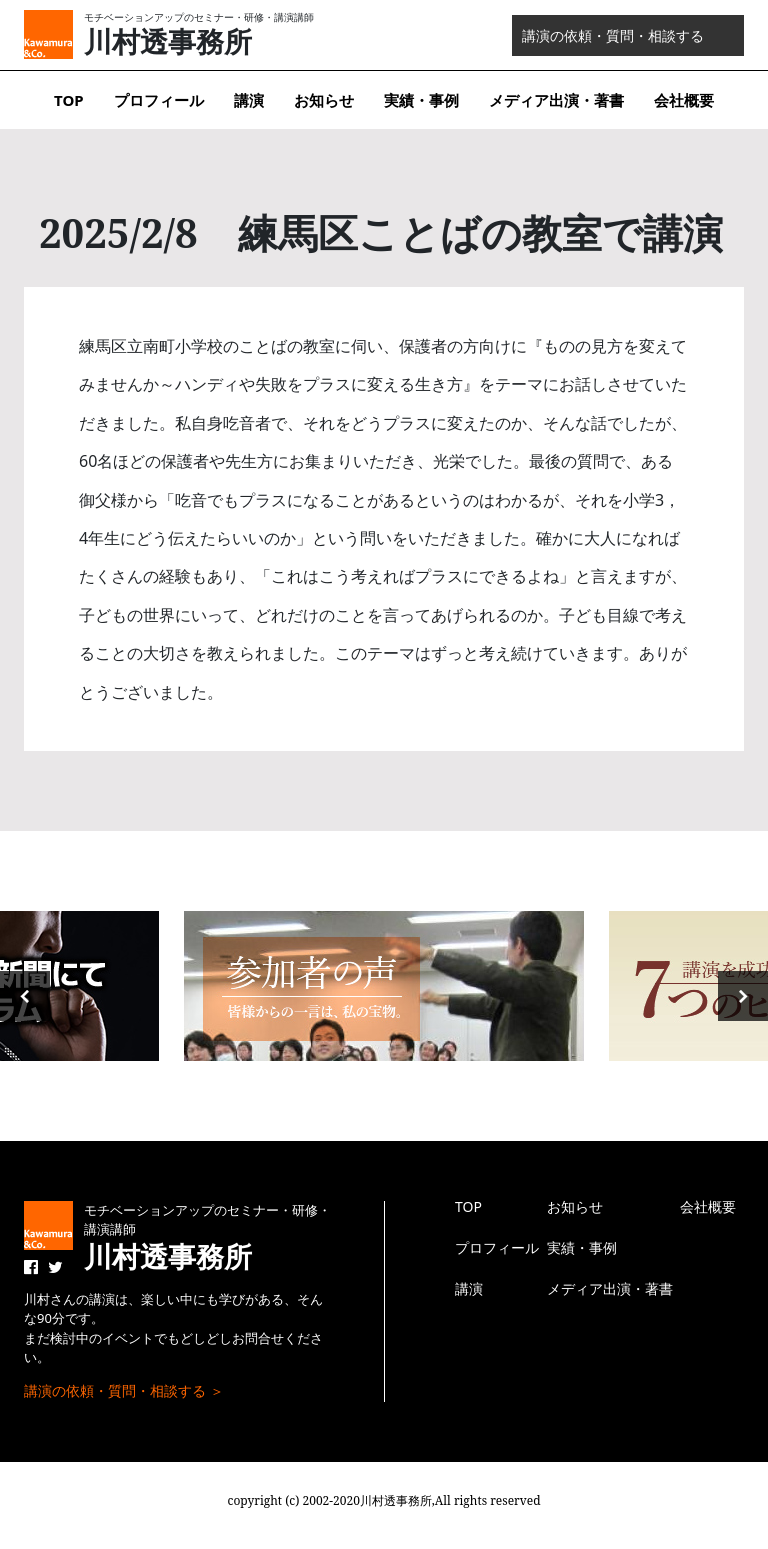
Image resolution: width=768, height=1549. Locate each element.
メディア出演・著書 (556, 100)
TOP (69, 100)
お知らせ (324, 100)
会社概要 (684, 100)
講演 (249, 100)
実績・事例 (421, 100)
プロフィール (159, 100)
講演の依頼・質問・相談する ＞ (124, 1390)
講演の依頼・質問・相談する (613, 35)
